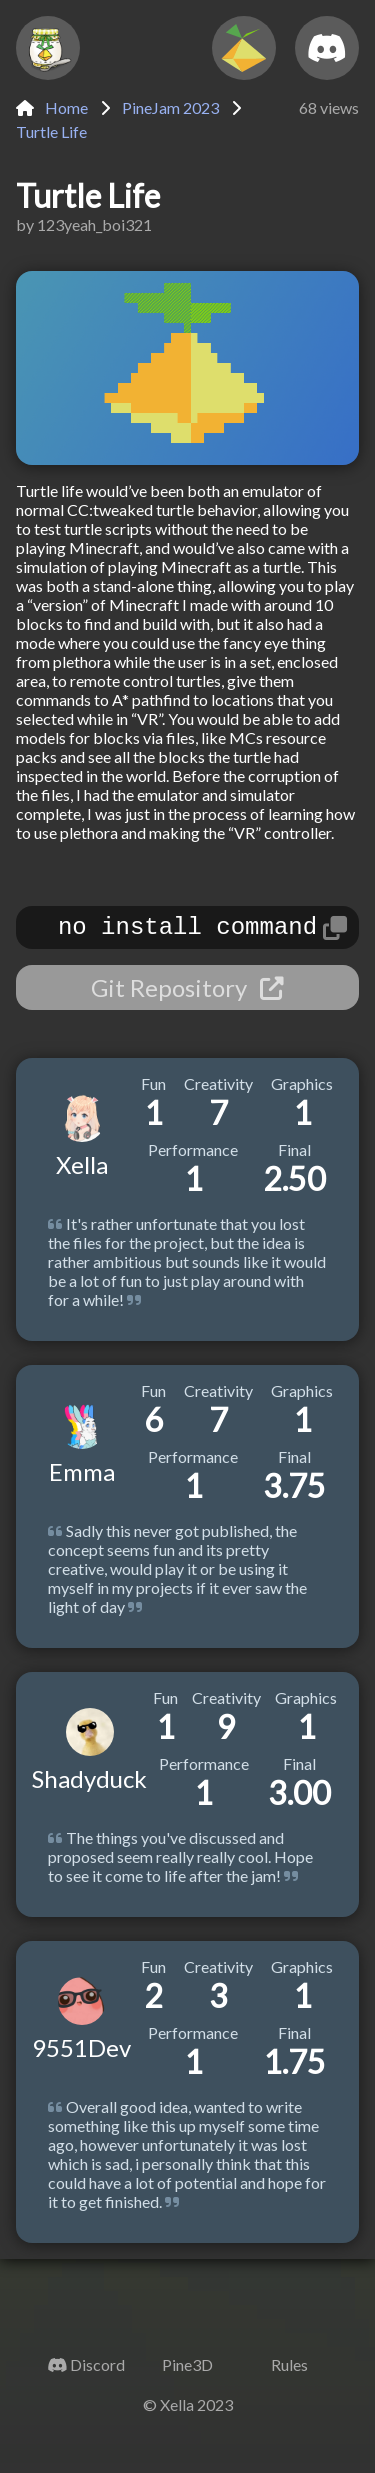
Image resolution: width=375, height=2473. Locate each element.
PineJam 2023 (170, 107)
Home (52, 107)
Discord (97, 2370)
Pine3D (187, 2370)
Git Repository (187, 993)
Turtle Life (51, 131)
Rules (289, 2370)
